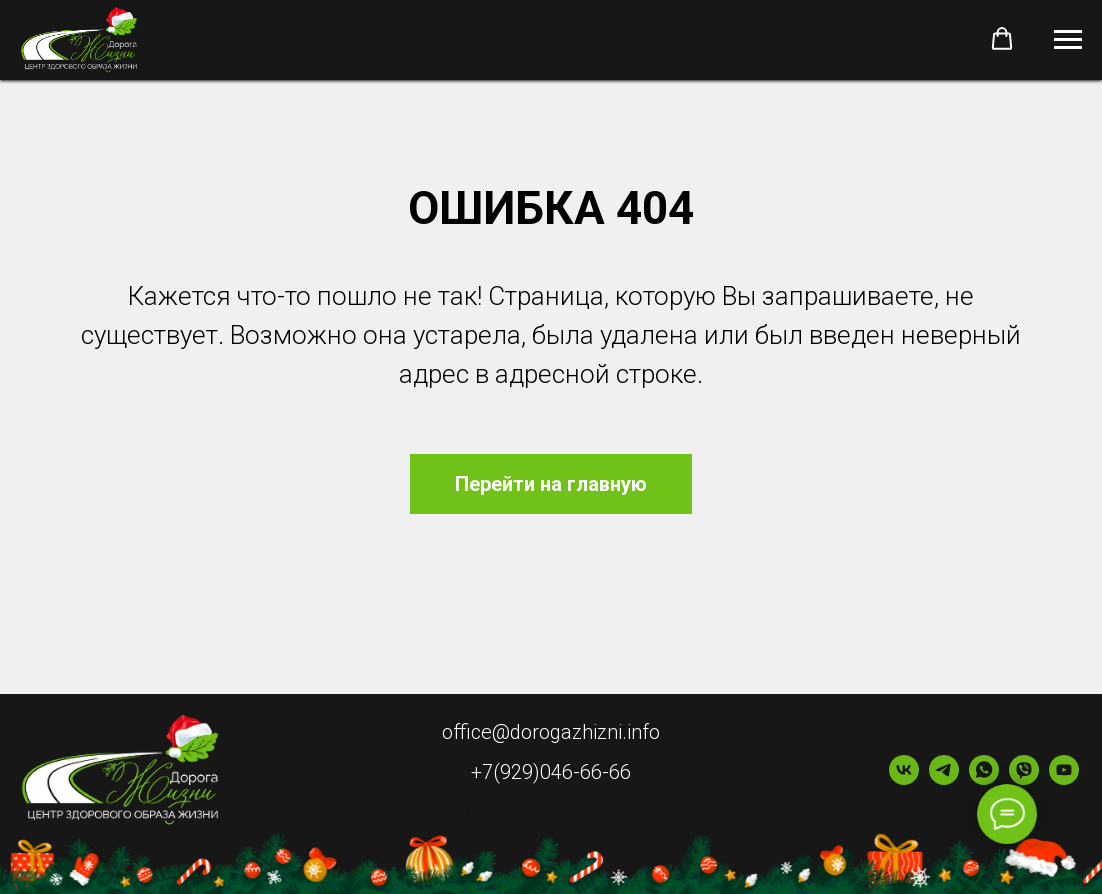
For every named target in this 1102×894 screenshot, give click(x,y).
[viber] (1024, 779)
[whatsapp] (984, 779)
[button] (1002, 39)
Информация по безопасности (551, 814)
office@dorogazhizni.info (551, 732)
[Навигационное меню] (1068, 40)
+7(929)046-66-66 (551, 772)
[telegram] (944, 779)
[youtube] (1064, 779)
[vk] (904, 779)
